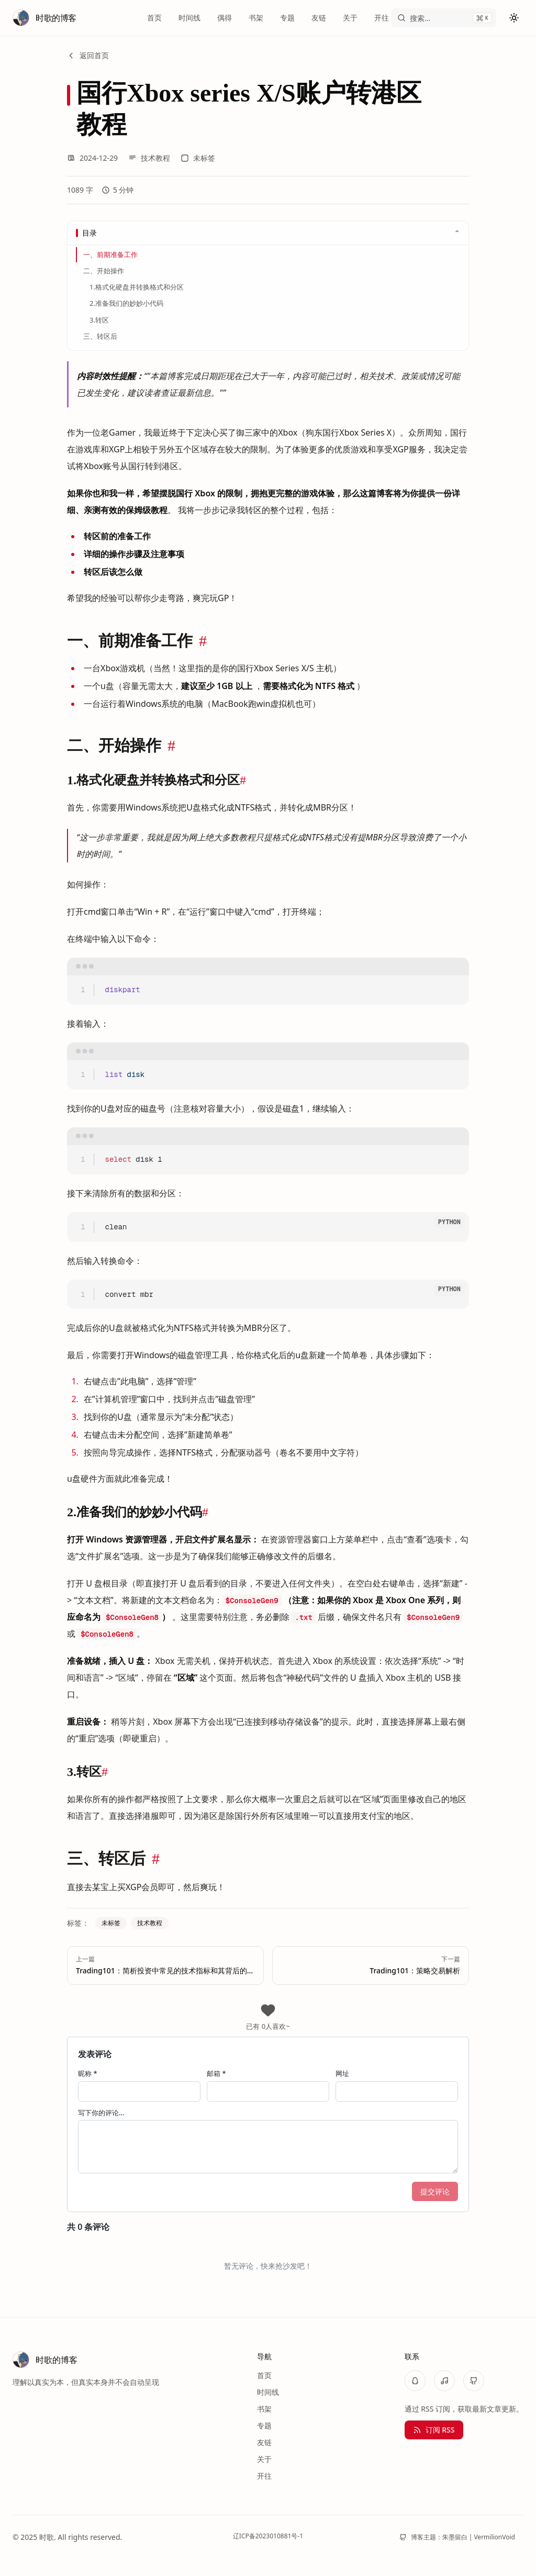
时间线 (189, 18)
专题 (287, 18)
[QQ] (415, 2380)
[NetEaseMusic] (444, 2380)
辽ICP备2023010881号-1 (268, 2536)
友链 (318, 18)
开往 (381, 18)
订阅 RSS (434, 2430)
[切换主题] (514, 17)
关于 (350, 18)
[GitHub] (473, 2380)
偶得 (224, 18)
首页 (154, 18)
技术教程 (149, 158)
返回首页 (88, 55)
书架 (256, 18)
